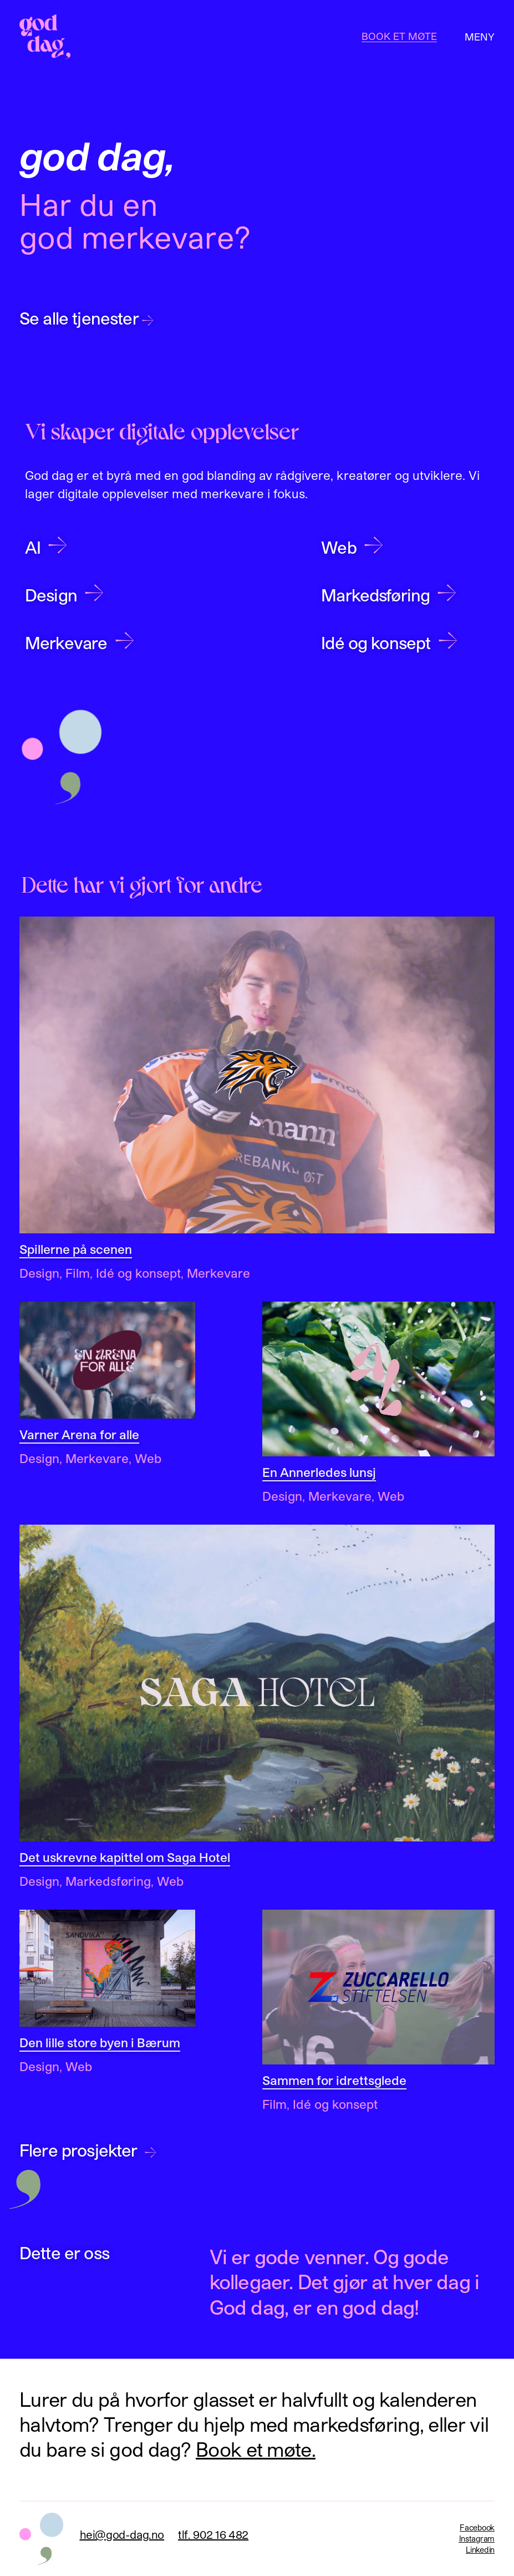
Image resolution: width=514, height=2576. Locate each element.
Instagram (477, 2538)
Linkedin (480, 2549)
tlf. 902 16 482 (213, 2534)
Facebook (477, 2527)
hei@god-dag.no (122, 2534)
